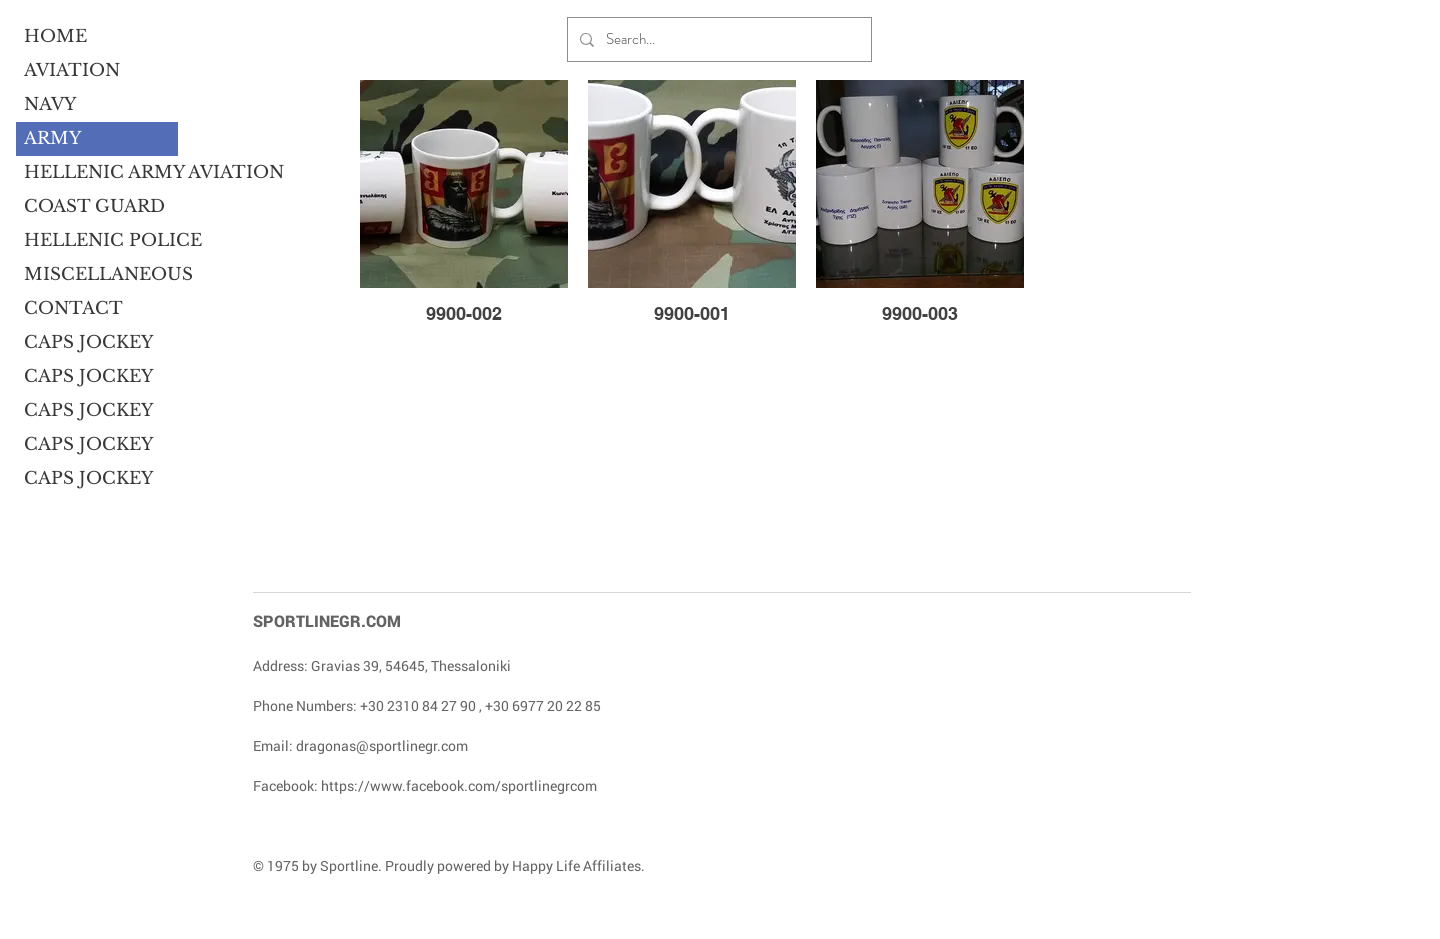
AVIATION (72, 70)
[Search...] (717, 39)
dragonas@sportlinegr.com (382, 745)
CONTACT (73, 308)
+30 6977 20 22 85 (543, 705)
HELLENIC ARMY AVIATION (101, 172)
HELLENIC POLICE (101, 240)
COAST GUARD (94, 206)
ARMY (52, 138)
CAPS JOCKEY (88, 342)
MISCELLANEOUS (101, 274)
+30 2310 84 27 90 (418, 705)
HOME (55, 36)
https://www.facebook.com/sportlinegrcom (459, 785)
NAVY (50, 104)
